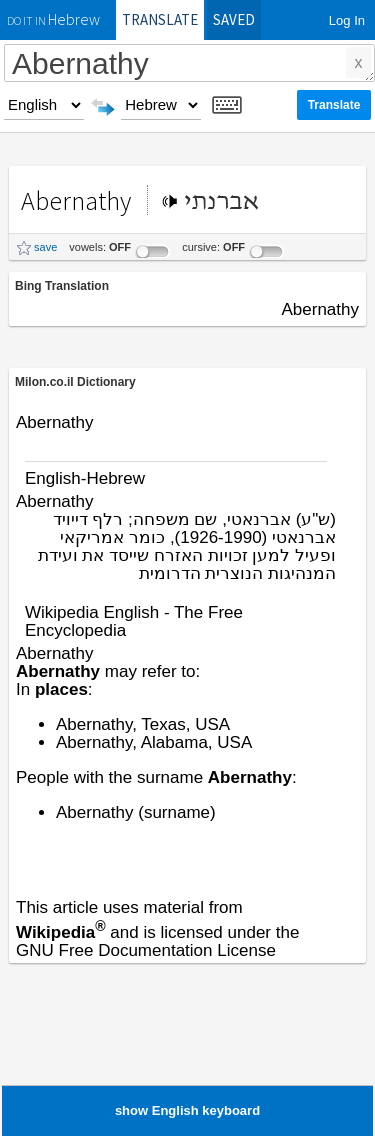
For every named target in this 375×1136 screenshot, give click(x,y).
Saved (234, 19)
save (45, 247)
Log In (347, 20)
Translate (160, 19)
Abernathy (189, 63)
